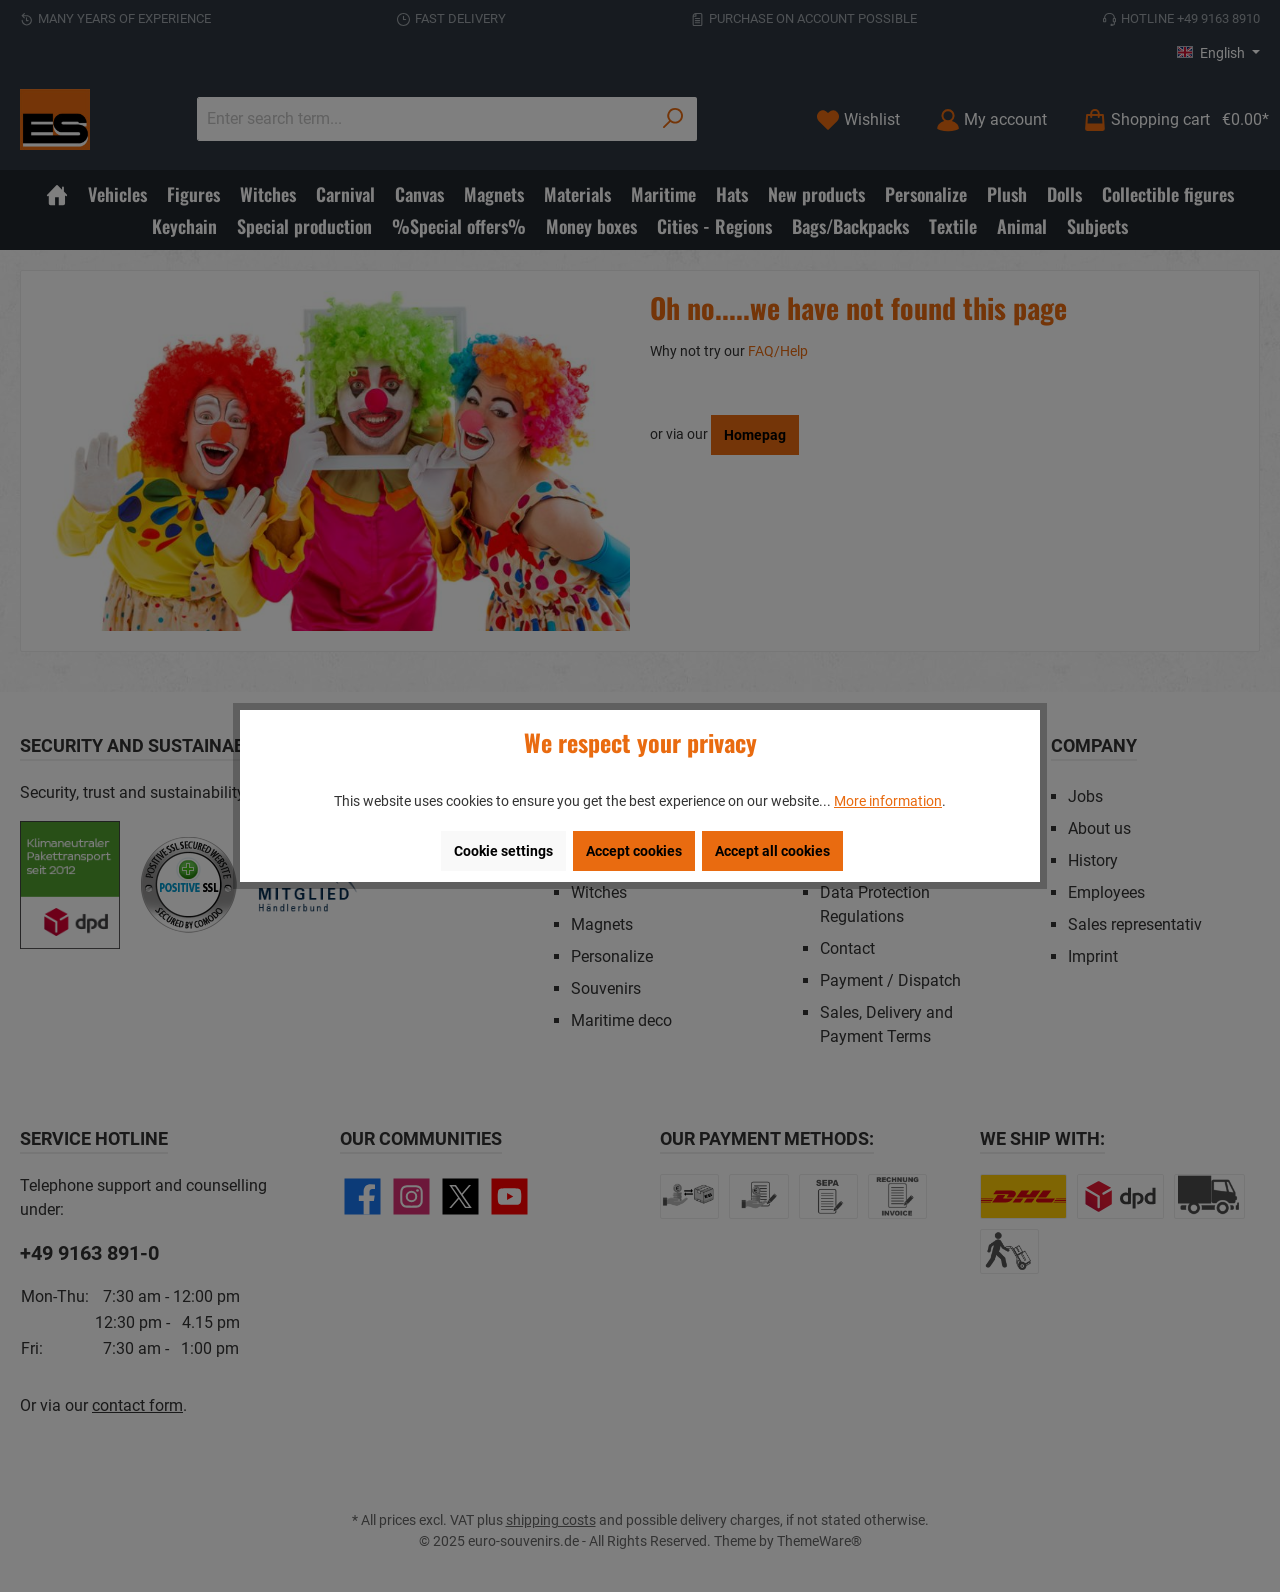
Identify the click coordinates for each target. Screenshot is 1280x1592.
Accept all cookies (772, 851)
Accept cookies (634, 851)
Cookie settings (503, 851)
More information (888, 801)
